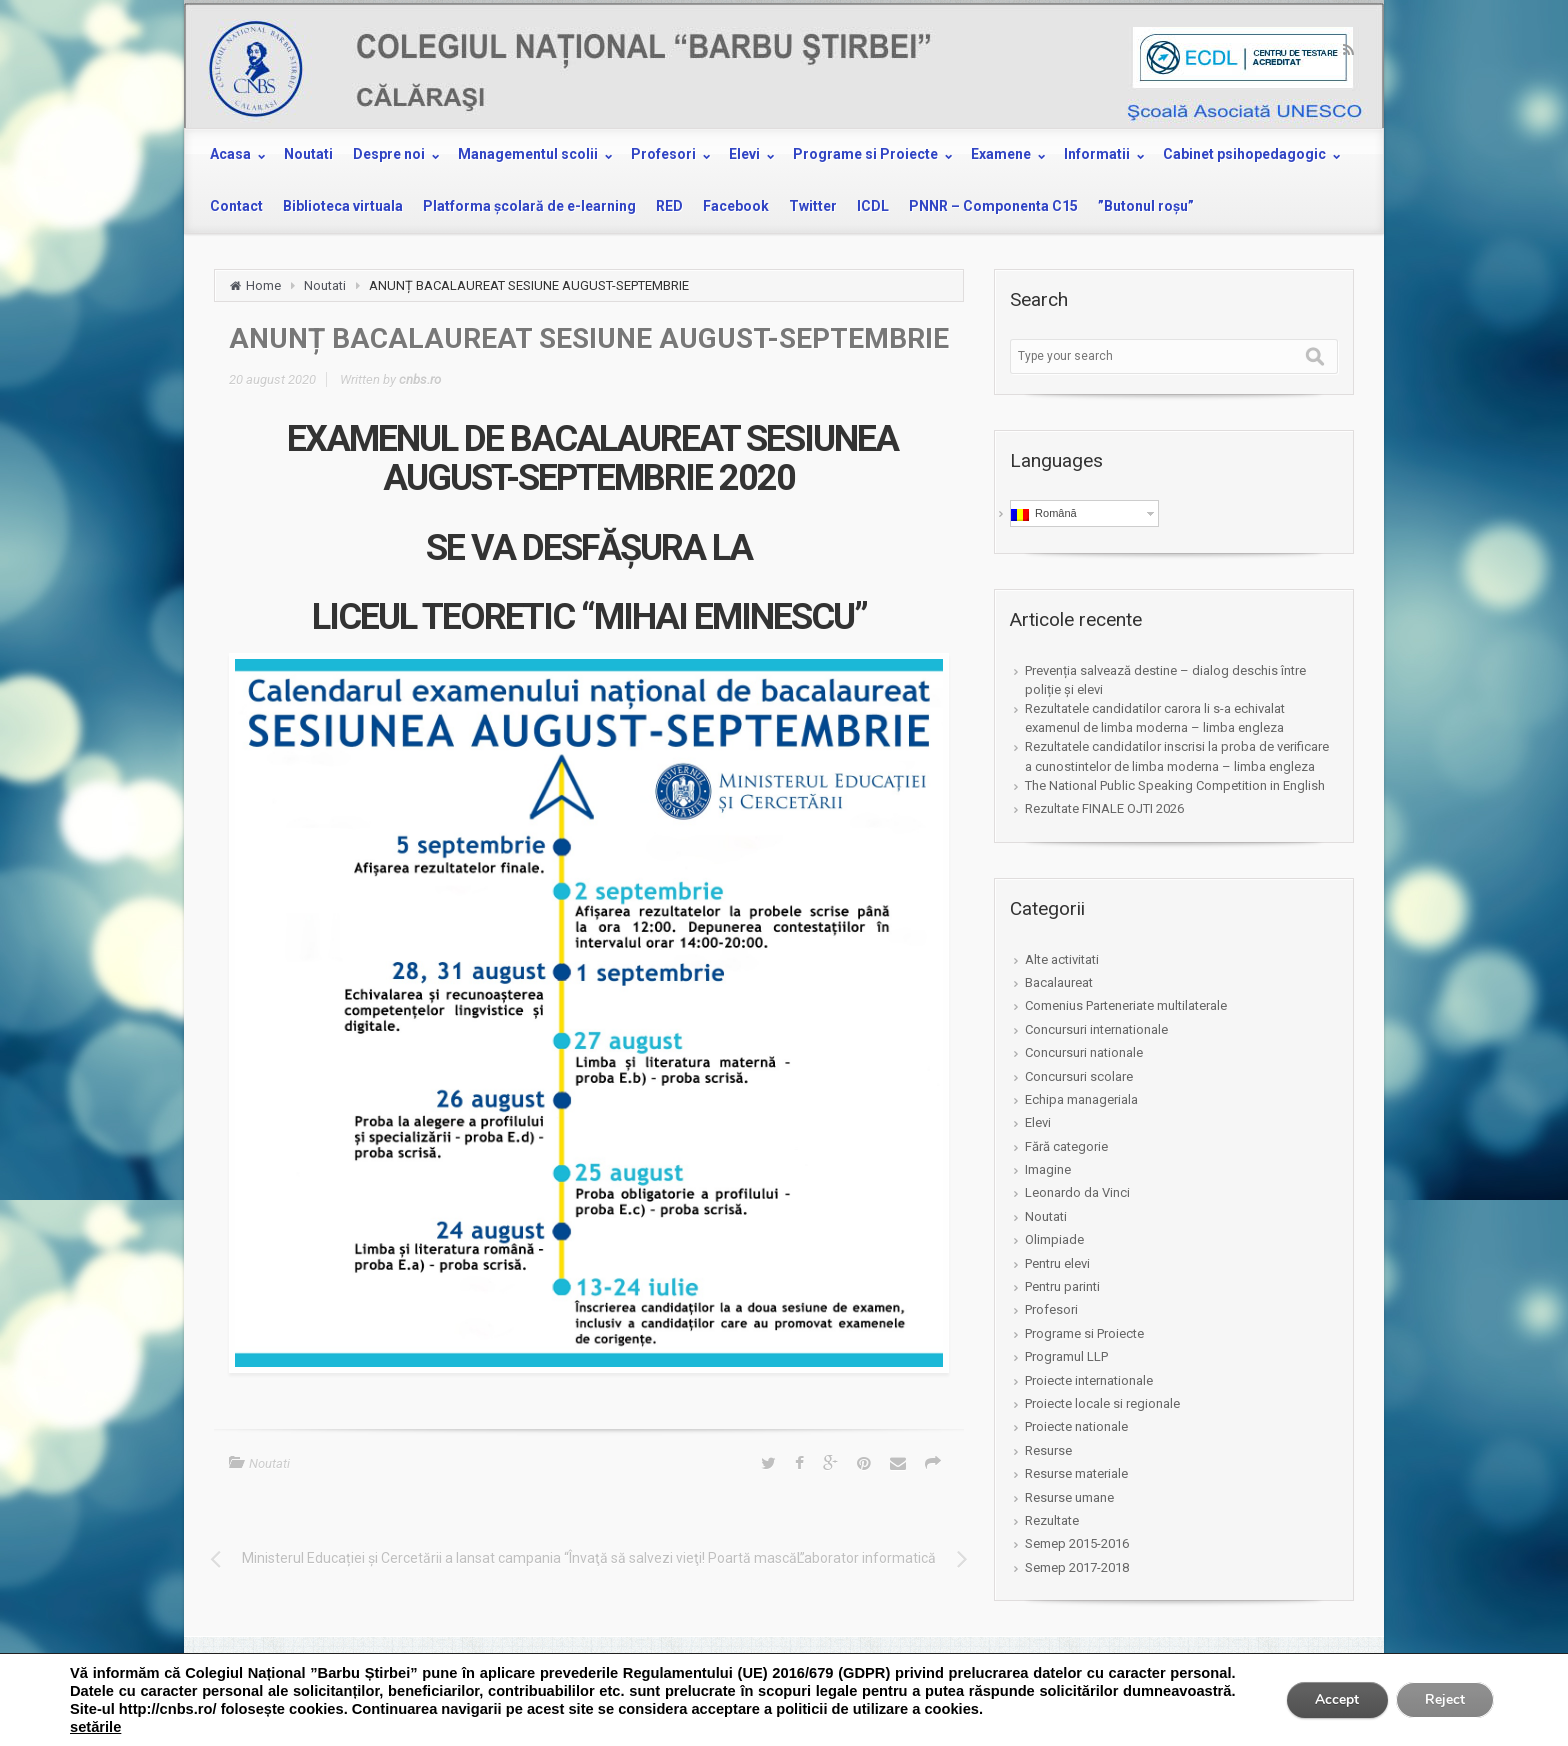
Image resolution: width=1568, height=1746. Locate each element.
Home (263, 285)
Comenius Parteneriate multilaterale (1126, 1005)
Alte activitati (1062, 959)
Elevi (1038, 1122)
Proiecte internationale (1089, 1380)
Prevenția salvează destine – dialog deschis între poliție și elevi (1165, 680)
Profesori (1051, 1309)
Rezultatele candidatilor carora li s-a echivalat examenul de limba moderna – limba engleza (1155, 718)
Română (1044, 514)
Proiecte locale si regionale (1102, 1403)
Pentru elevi (1057, 1263)
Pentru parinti (1062, 1286)
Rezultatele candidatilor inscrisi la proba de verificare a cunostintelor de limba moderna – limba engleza (1177, 756)
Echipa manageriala (1081, 1099)
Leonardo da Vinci (1077, 1192)
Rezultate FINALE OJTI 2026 (1104, 808)
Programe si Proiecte (1084, 1333)
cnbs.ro (420, 379)
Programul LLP (1066, 1356)
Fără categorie (1066, 1146)
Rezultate (1052, 1520)
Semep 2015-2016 (1077, 1543)
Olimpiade (1054, 1239)
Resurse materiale (1076, 1473)
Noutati (325, 285)
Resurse (1048, 1450)
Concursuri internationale (1096, 1029)
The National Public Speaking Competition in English (1175, 785)
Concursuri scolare (1079, 1076)
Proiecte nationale (1076, 1426)
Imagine (1048, 1169)
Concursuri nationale (1084, 1052)
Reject (1444, 1699)
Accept (1334, 1699)
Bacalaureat (1059, 982)
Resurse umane (1069, 1497)
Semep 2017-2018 (1077, 1567)
